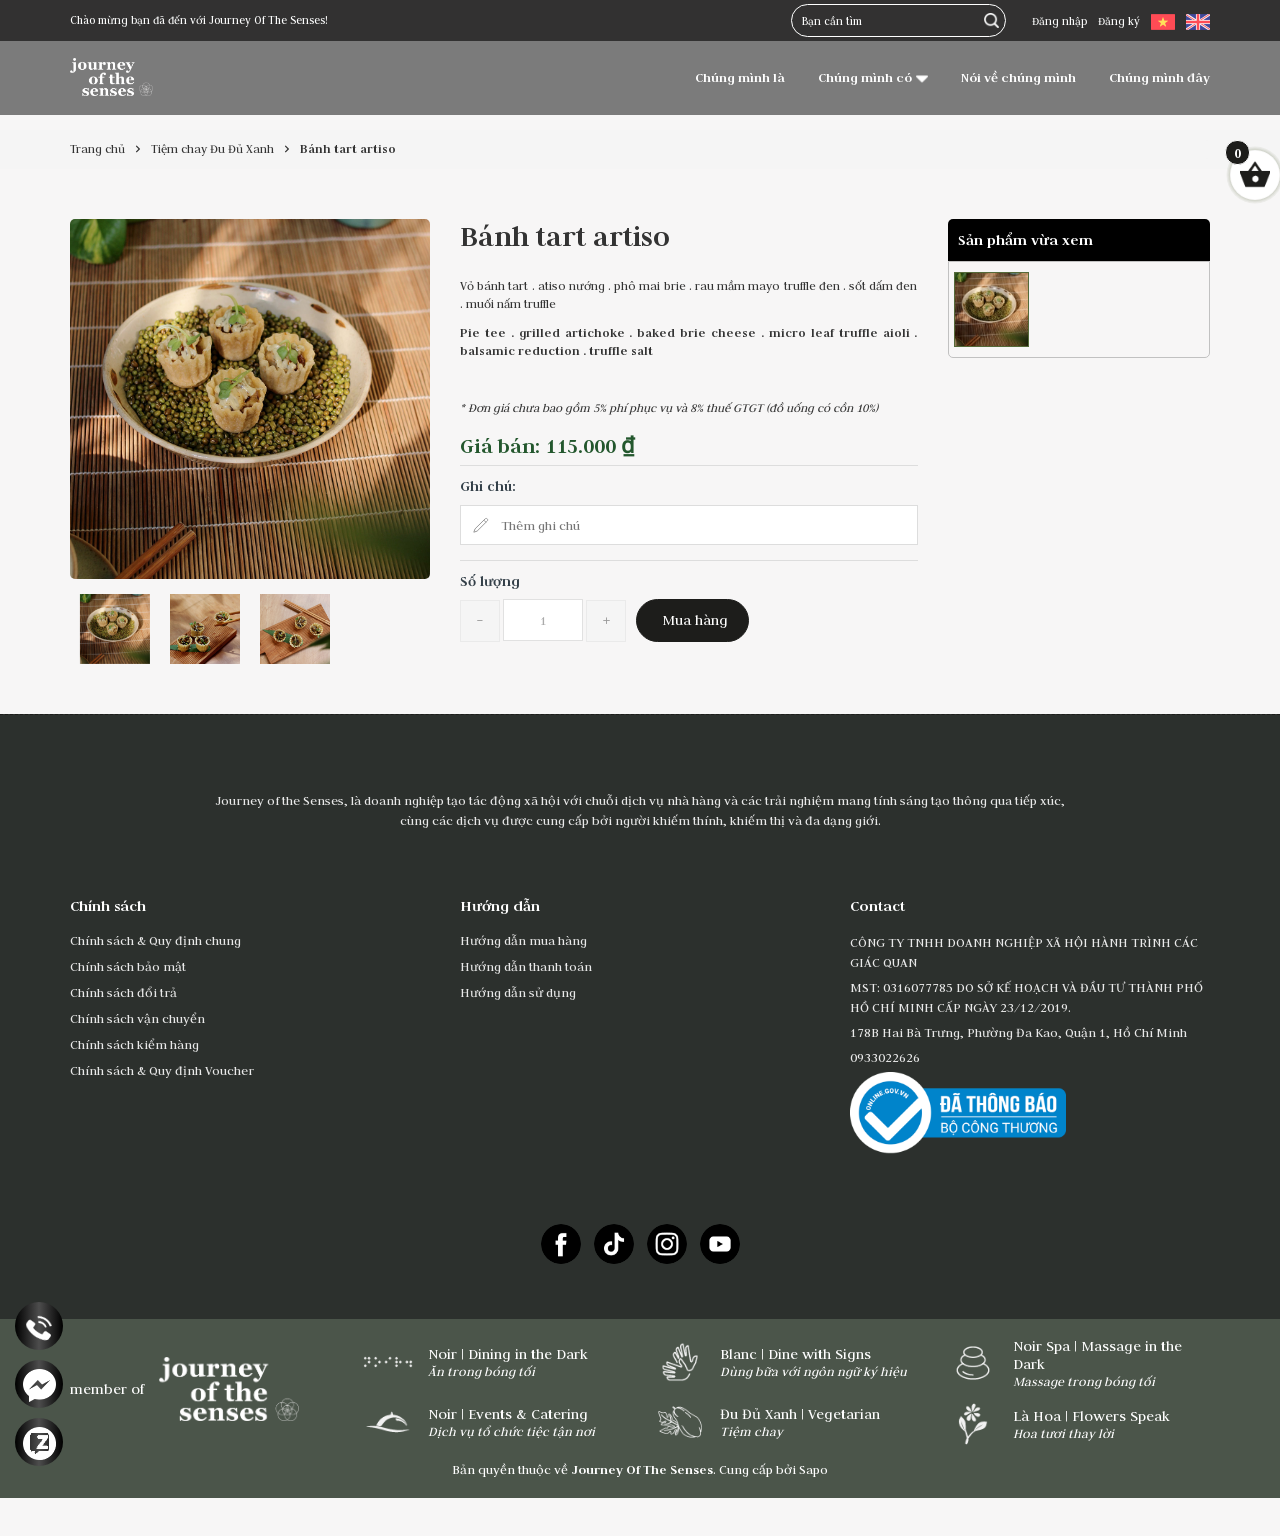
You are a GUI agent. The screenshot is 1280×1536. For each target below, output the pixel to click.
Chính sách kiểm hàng (134, 1044)
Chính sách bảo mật (128, 966)
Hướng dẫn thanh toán (526, 966)
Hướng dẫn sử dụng (518, 992)
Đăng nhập (1059, 21)
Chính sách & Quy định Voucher (162, 1070)
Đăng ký (1119, 21)
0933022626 (885, 1057)
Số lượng (490, 581)
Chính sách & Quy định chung (155, 940)
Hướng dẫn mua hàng (523, 940)
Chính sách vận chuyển (137, 1018)
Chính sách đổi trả (123, 992)
